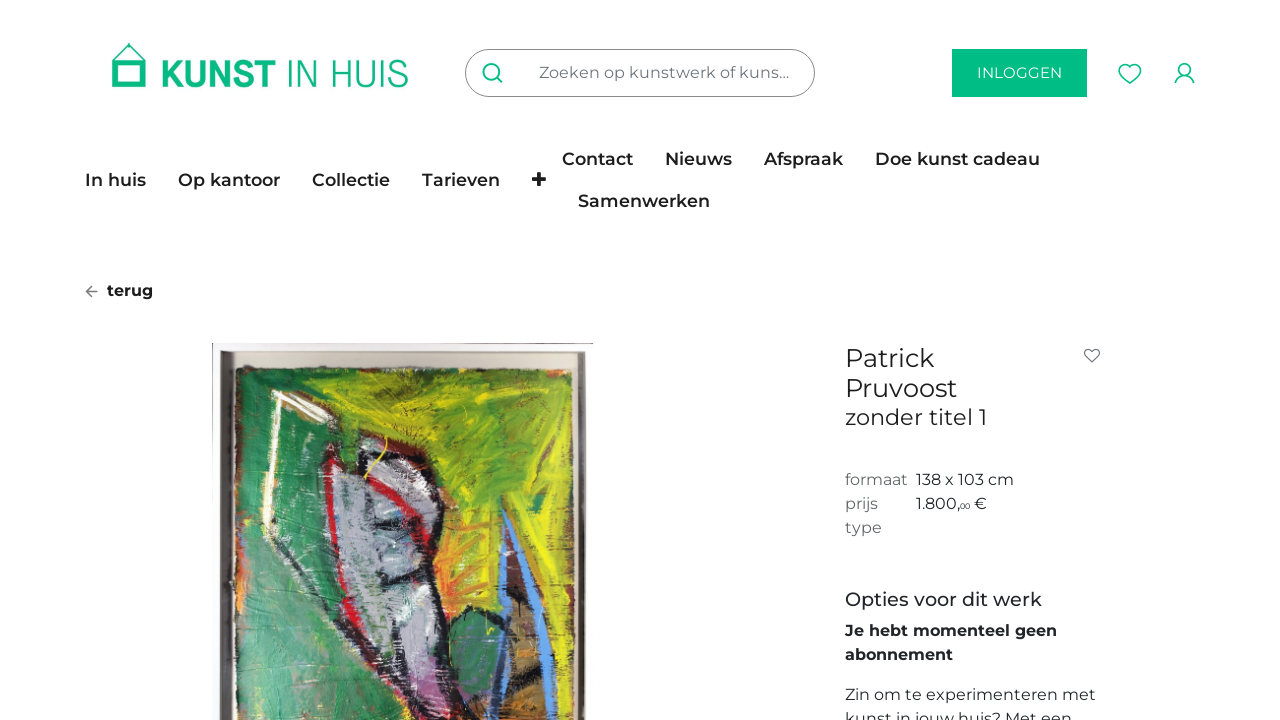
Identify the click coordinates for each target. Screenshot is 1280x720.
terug (119, 290)
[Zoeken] (496, 73)
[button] (539, 180)
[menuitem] (123, 180)
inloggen (1019, 72)
